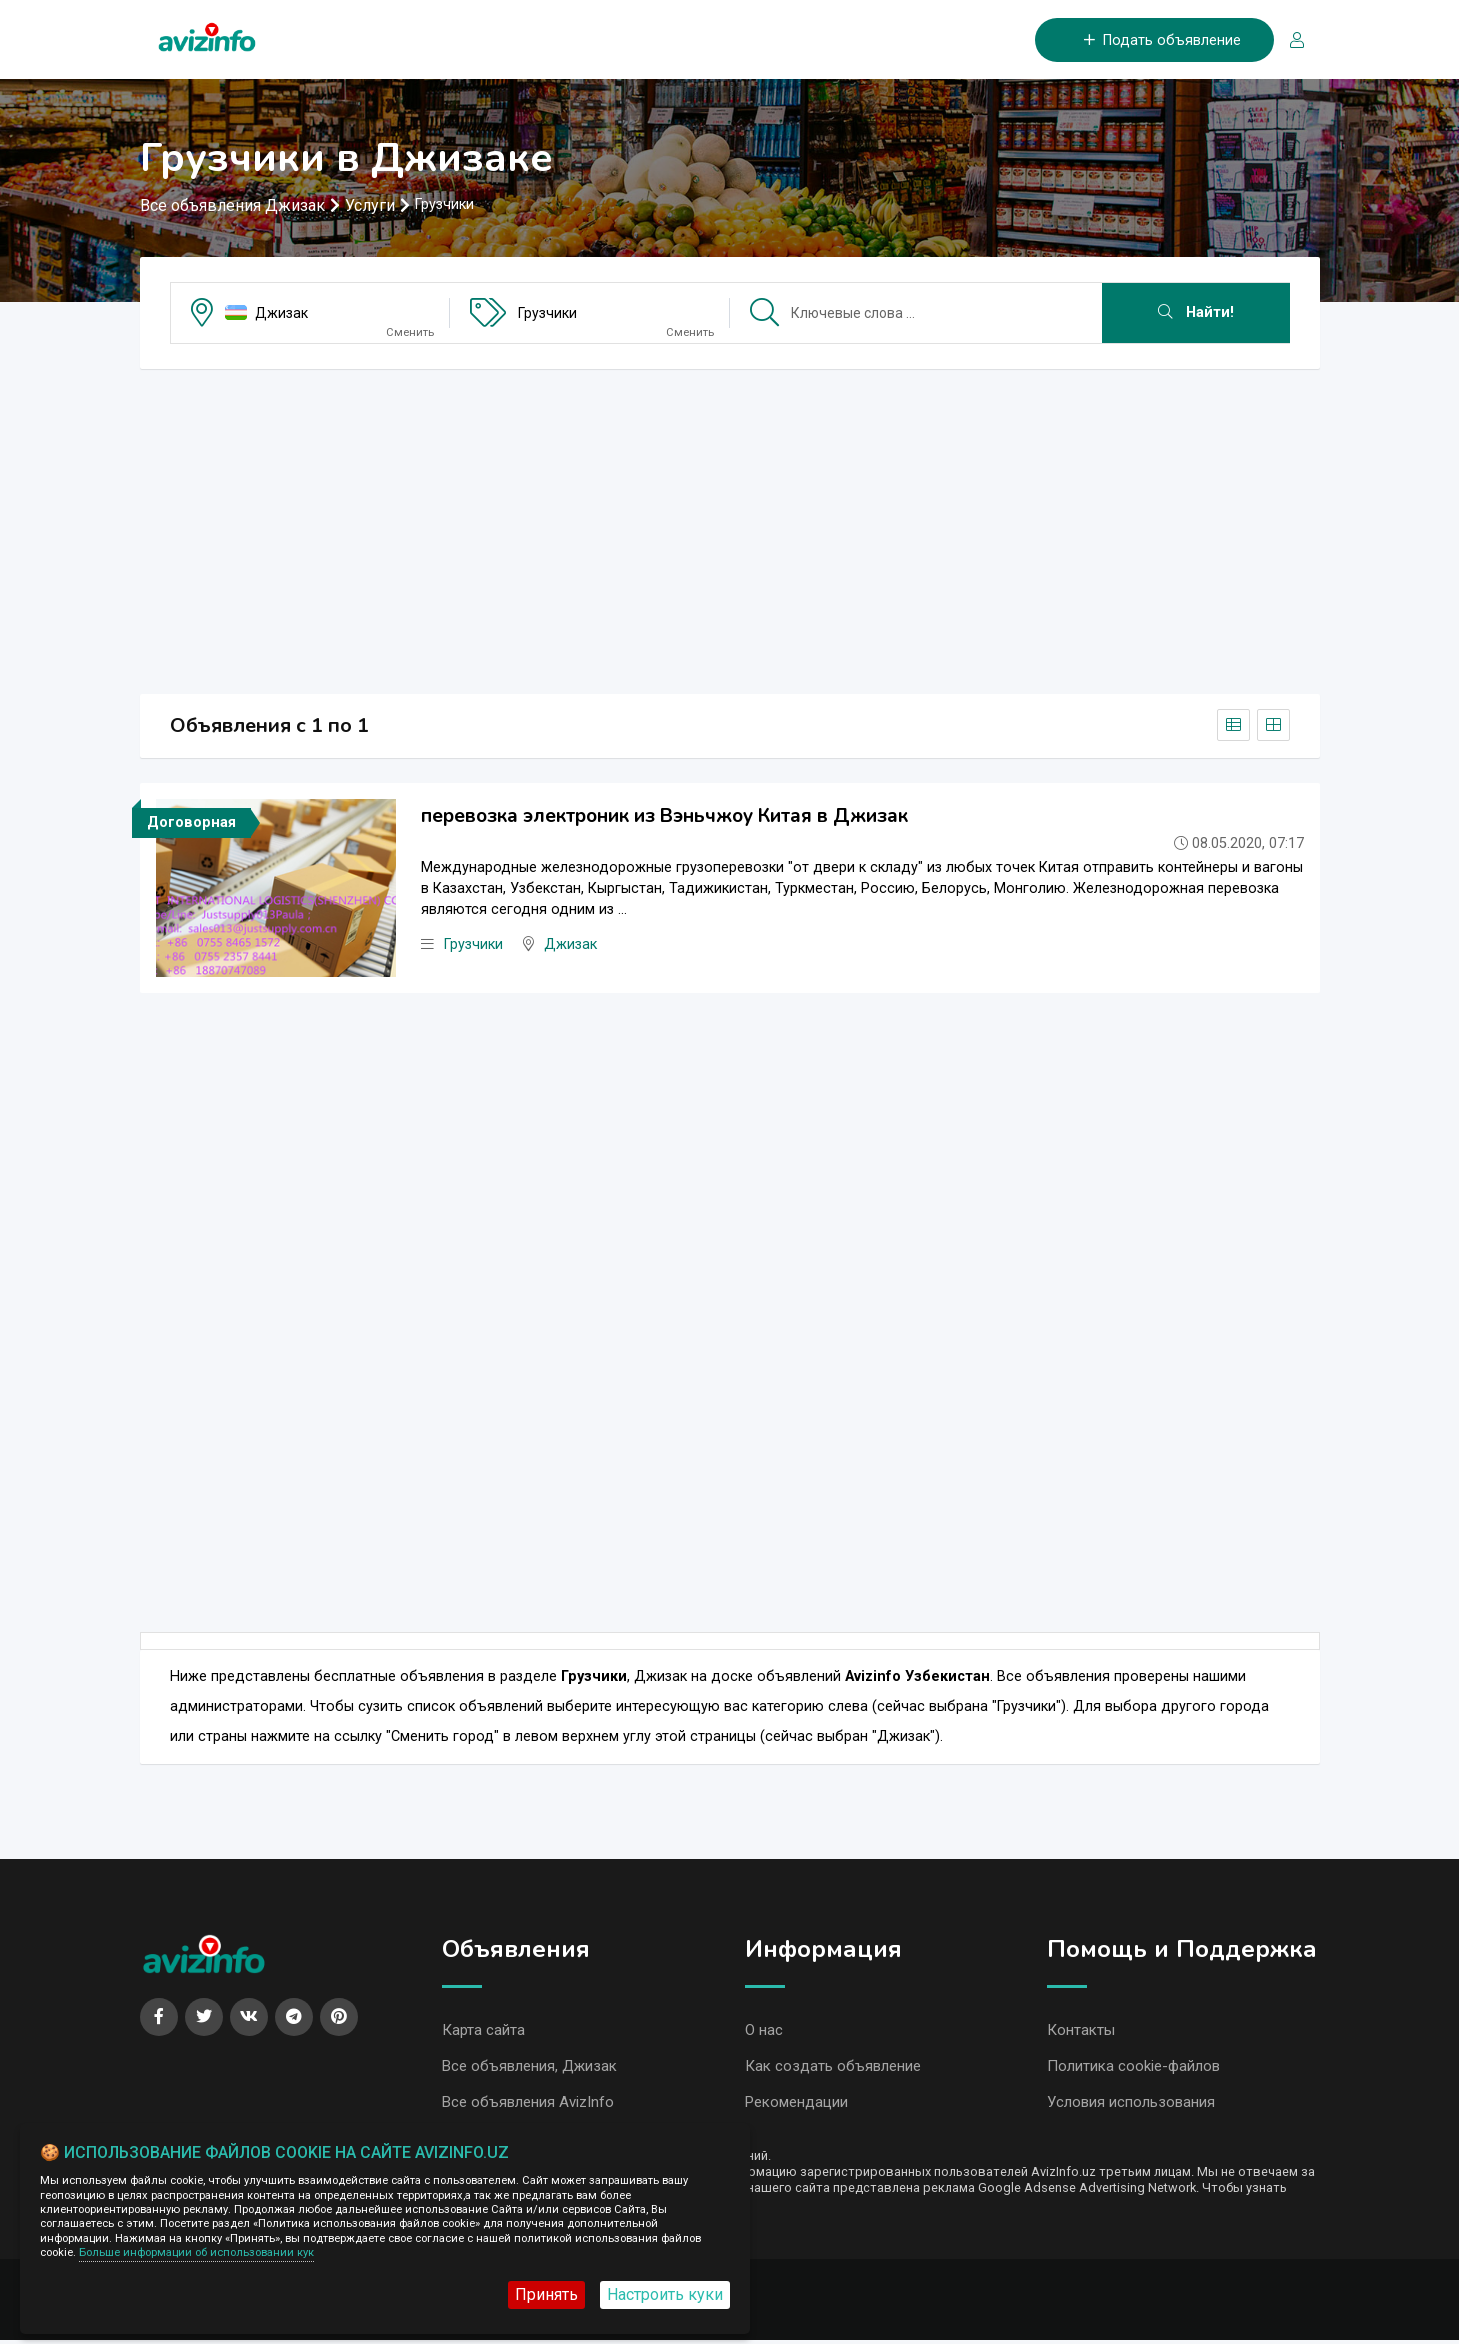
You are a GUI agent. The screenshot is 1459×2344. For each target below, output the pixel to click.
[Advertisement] (730, 526)
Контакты (1081, 2032)
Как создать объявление (833, 2069)
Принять (546, 2294)
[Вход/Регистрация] (1289, 40)
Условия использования (1131, 2106)
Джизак (281, 314)
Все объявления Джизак (232, 206)
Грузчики (547, 314)
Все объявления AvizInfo (528, 2106)
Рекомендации (796, 2106)
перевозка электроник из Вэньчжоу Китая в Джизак (664, 817)
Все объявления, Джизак (529, 2069)
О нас (764, 2032)
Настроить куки (665, 2294)
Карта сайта (483, 2032)
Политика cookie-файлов (1133, 2069)
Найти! (1196, 313)
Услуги (370, 206)
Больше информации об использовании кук (196, 2252)
